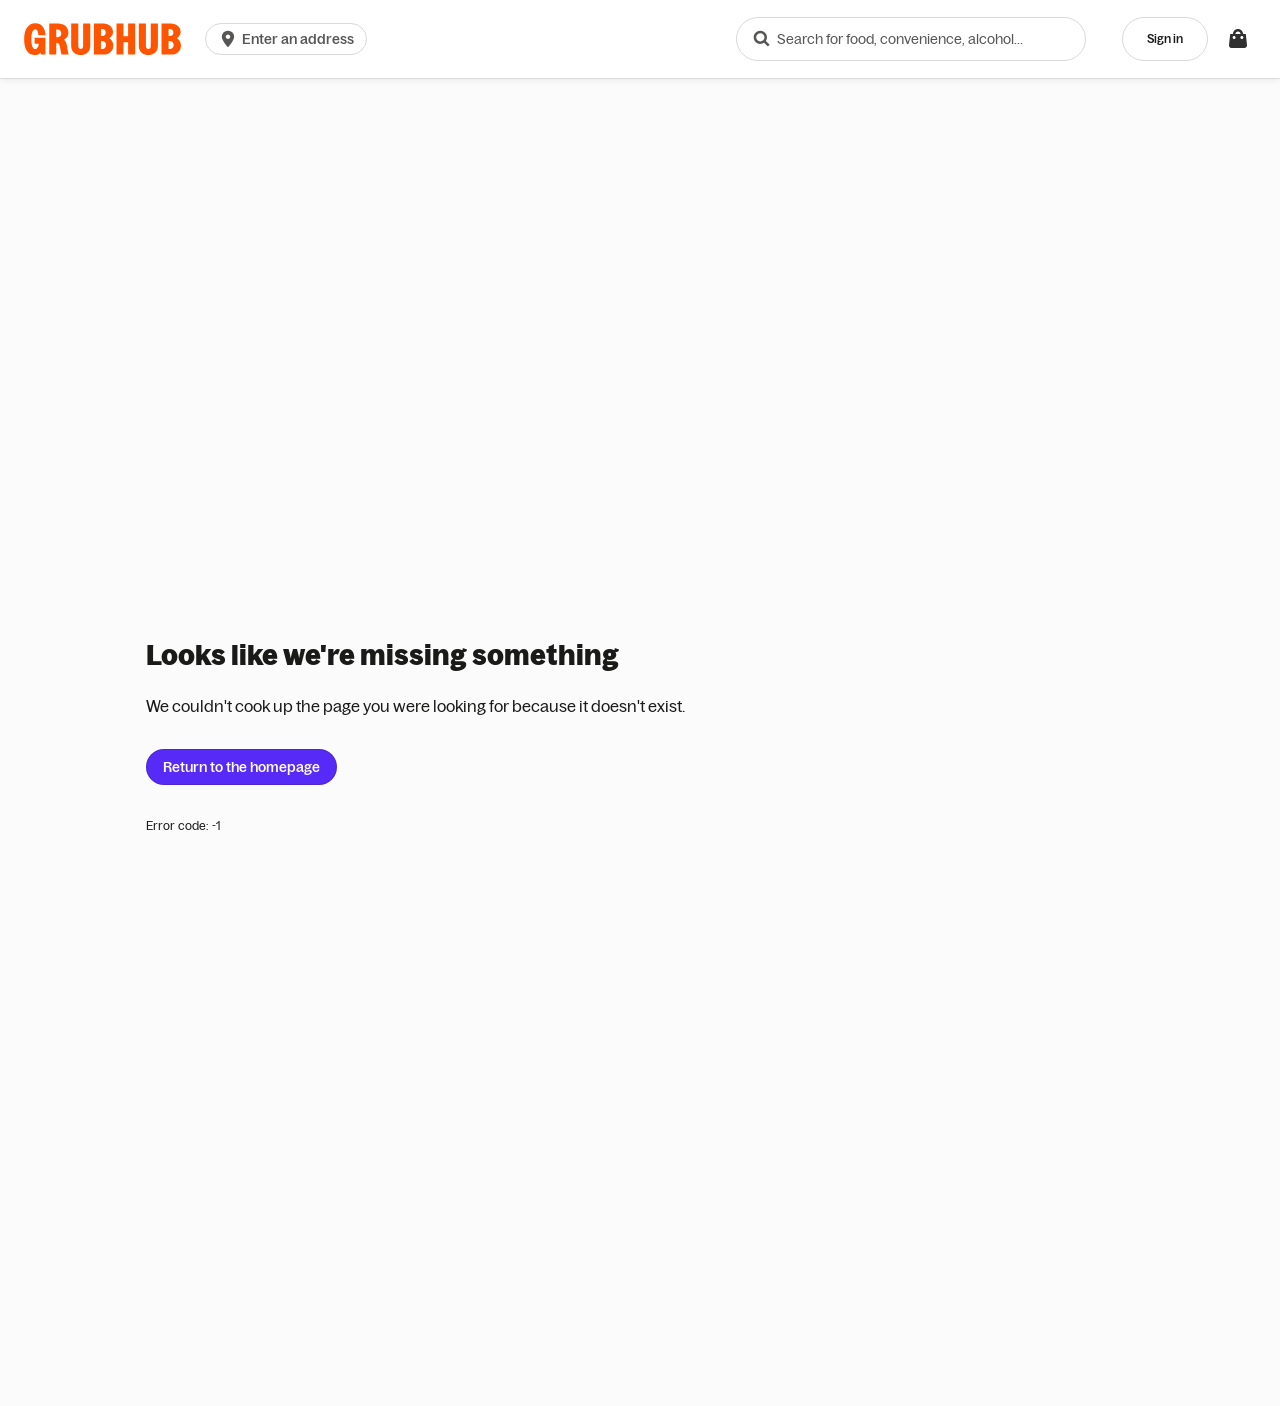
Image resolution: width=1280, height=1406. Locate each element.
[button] (290, 39)
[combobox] (911, 39)
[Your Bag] (1238, 39)
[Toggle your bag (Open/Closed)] (1238, 39)
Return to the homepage (241, 767)
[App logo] (102, 39)
